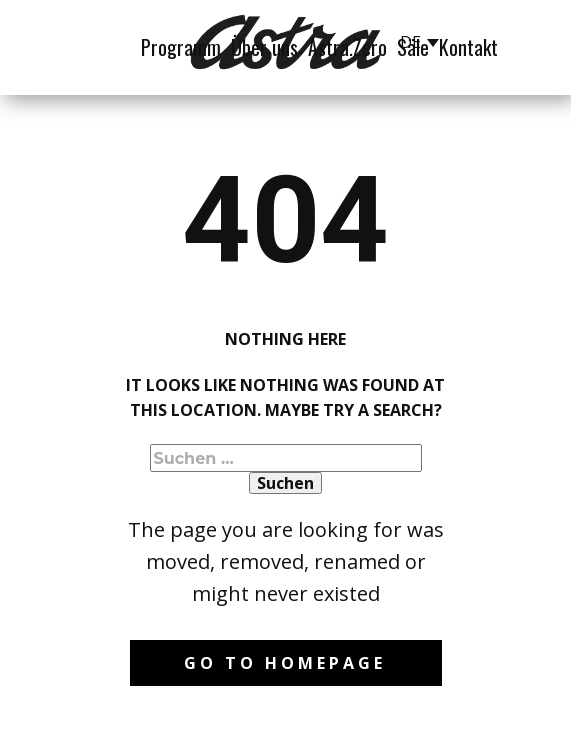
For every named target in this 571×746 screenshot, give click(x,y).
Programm (181, 47)
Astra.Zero (347, 47)
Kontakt (468, 47)
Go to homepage (285, 663)
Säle (413, 47)
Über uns (264, 47)
